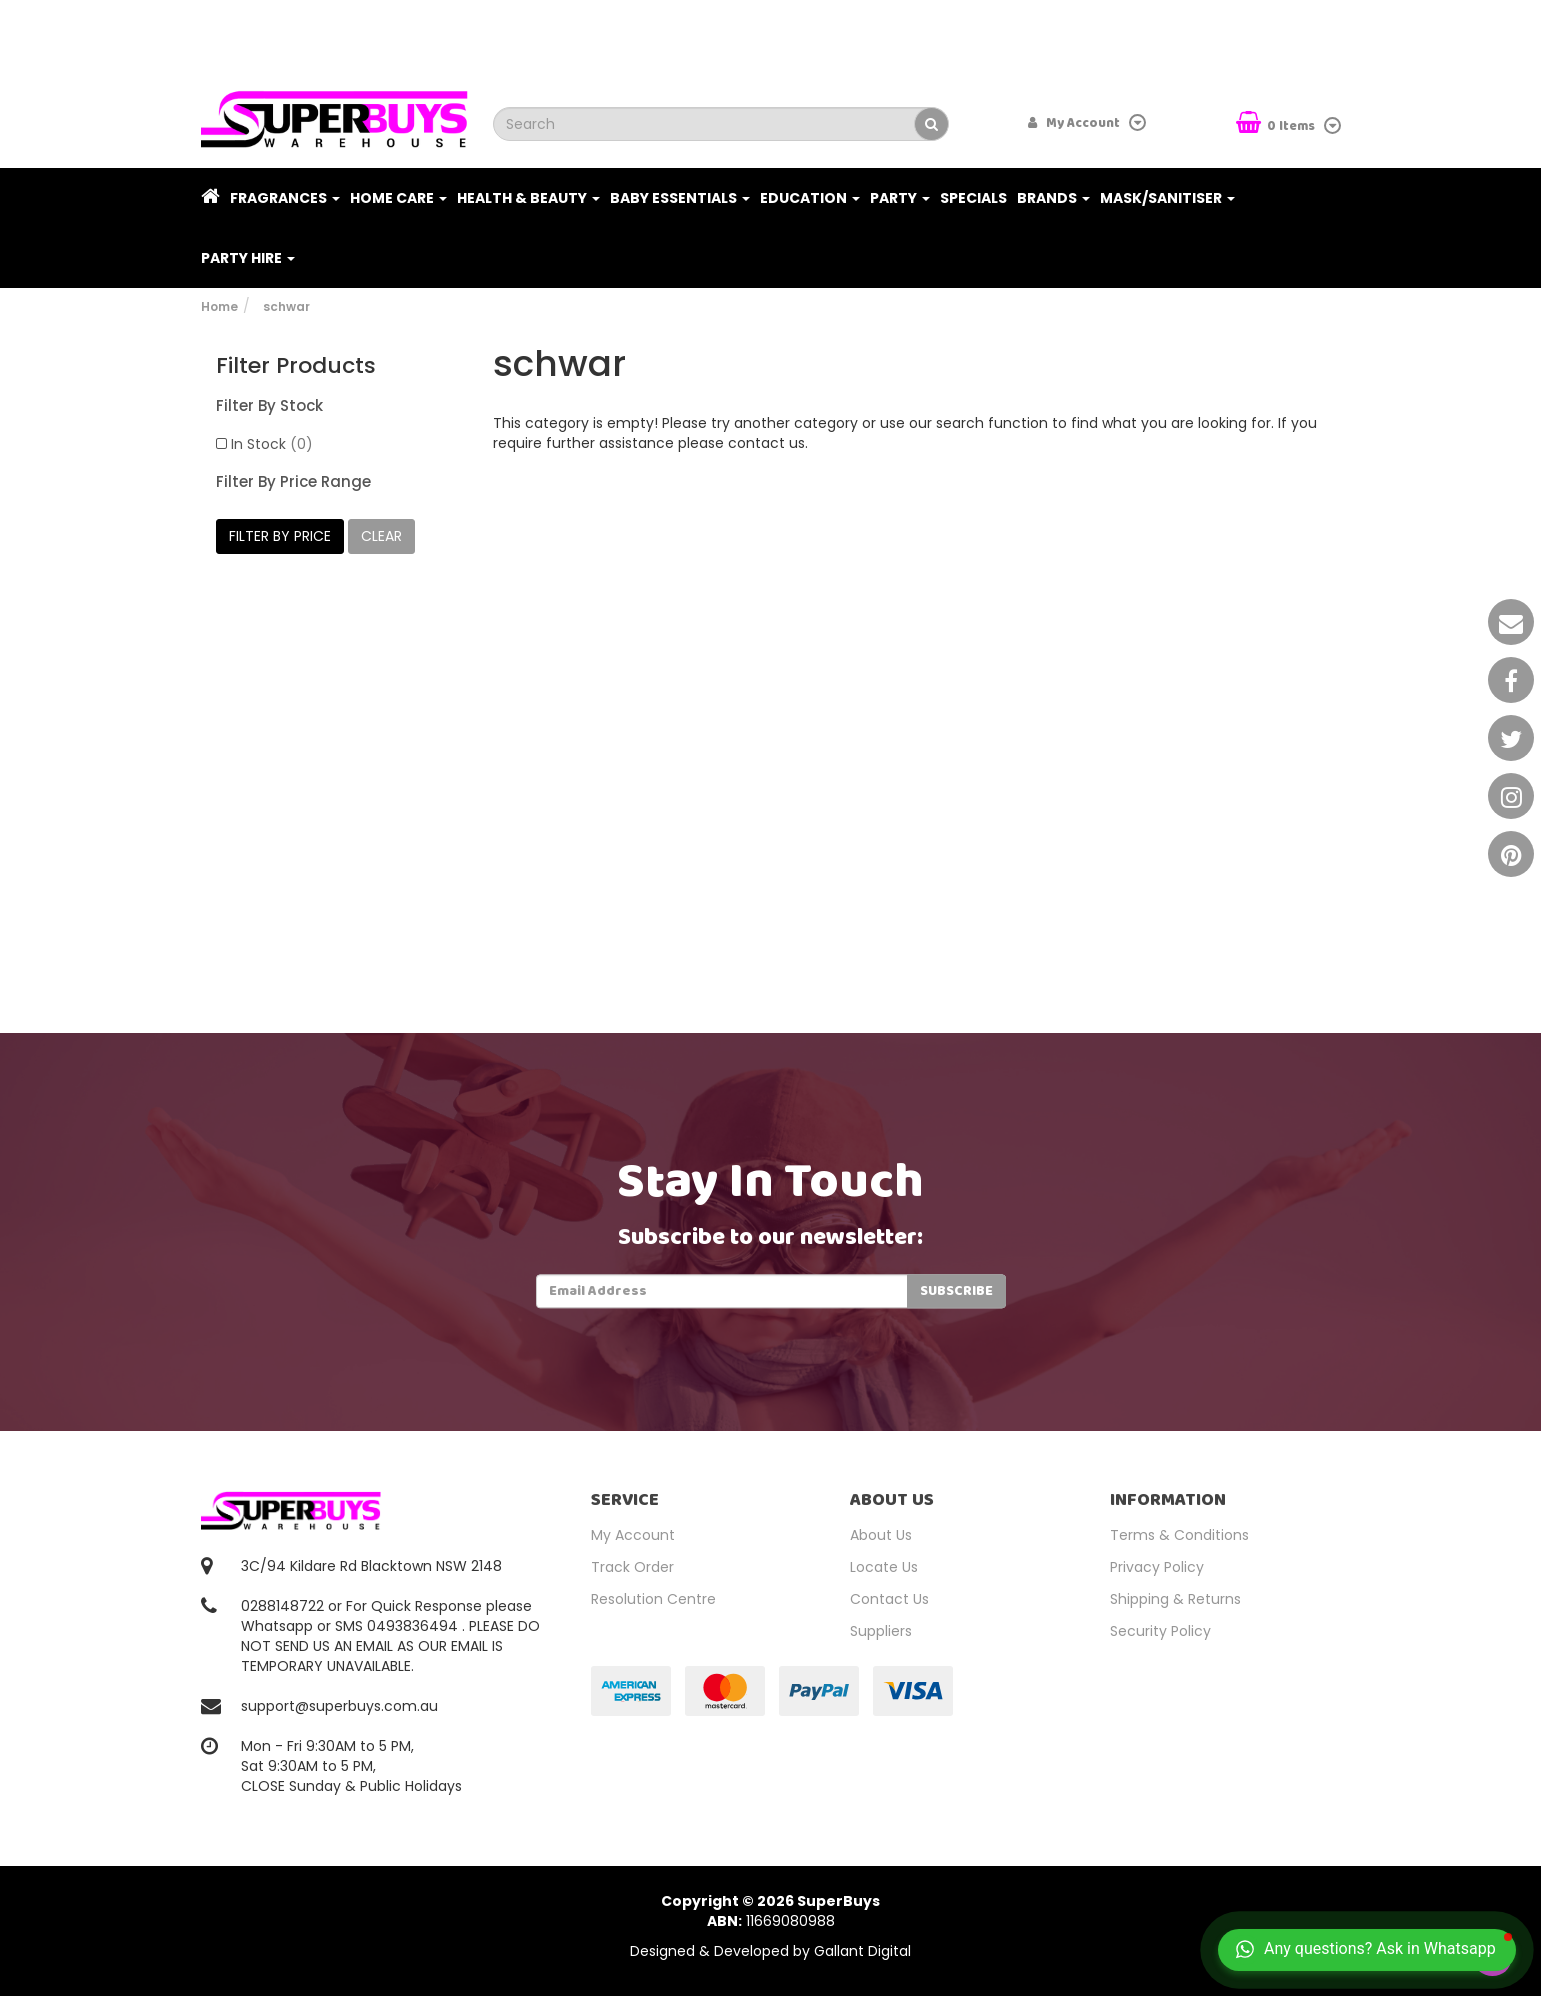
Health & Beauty (528, 198)
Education (810, 198)
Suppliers (881, 1631)
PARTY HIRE (248, 258)
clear (381, 536)
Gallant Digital (862, 1951)
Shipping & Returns (1175, 1599)
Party (900, 198)
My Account (633, 1535)
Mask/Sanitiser (1167, 198)
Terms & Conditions (1179, 1535)
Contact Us (889, 1599)
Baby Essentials (680, 198)
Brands (1053, 198)
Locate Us (884, 1567)
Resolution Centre (653, 1599)
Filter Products (296, 366)
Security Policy (1160, 1631)
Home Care (398, 198)
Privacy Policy (1157, 1567)
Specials (973, 198)
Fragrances (285, 198)
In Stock (272, 444)
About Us (881, 1535)
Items (1277, 124)
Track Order (632, 1567)
